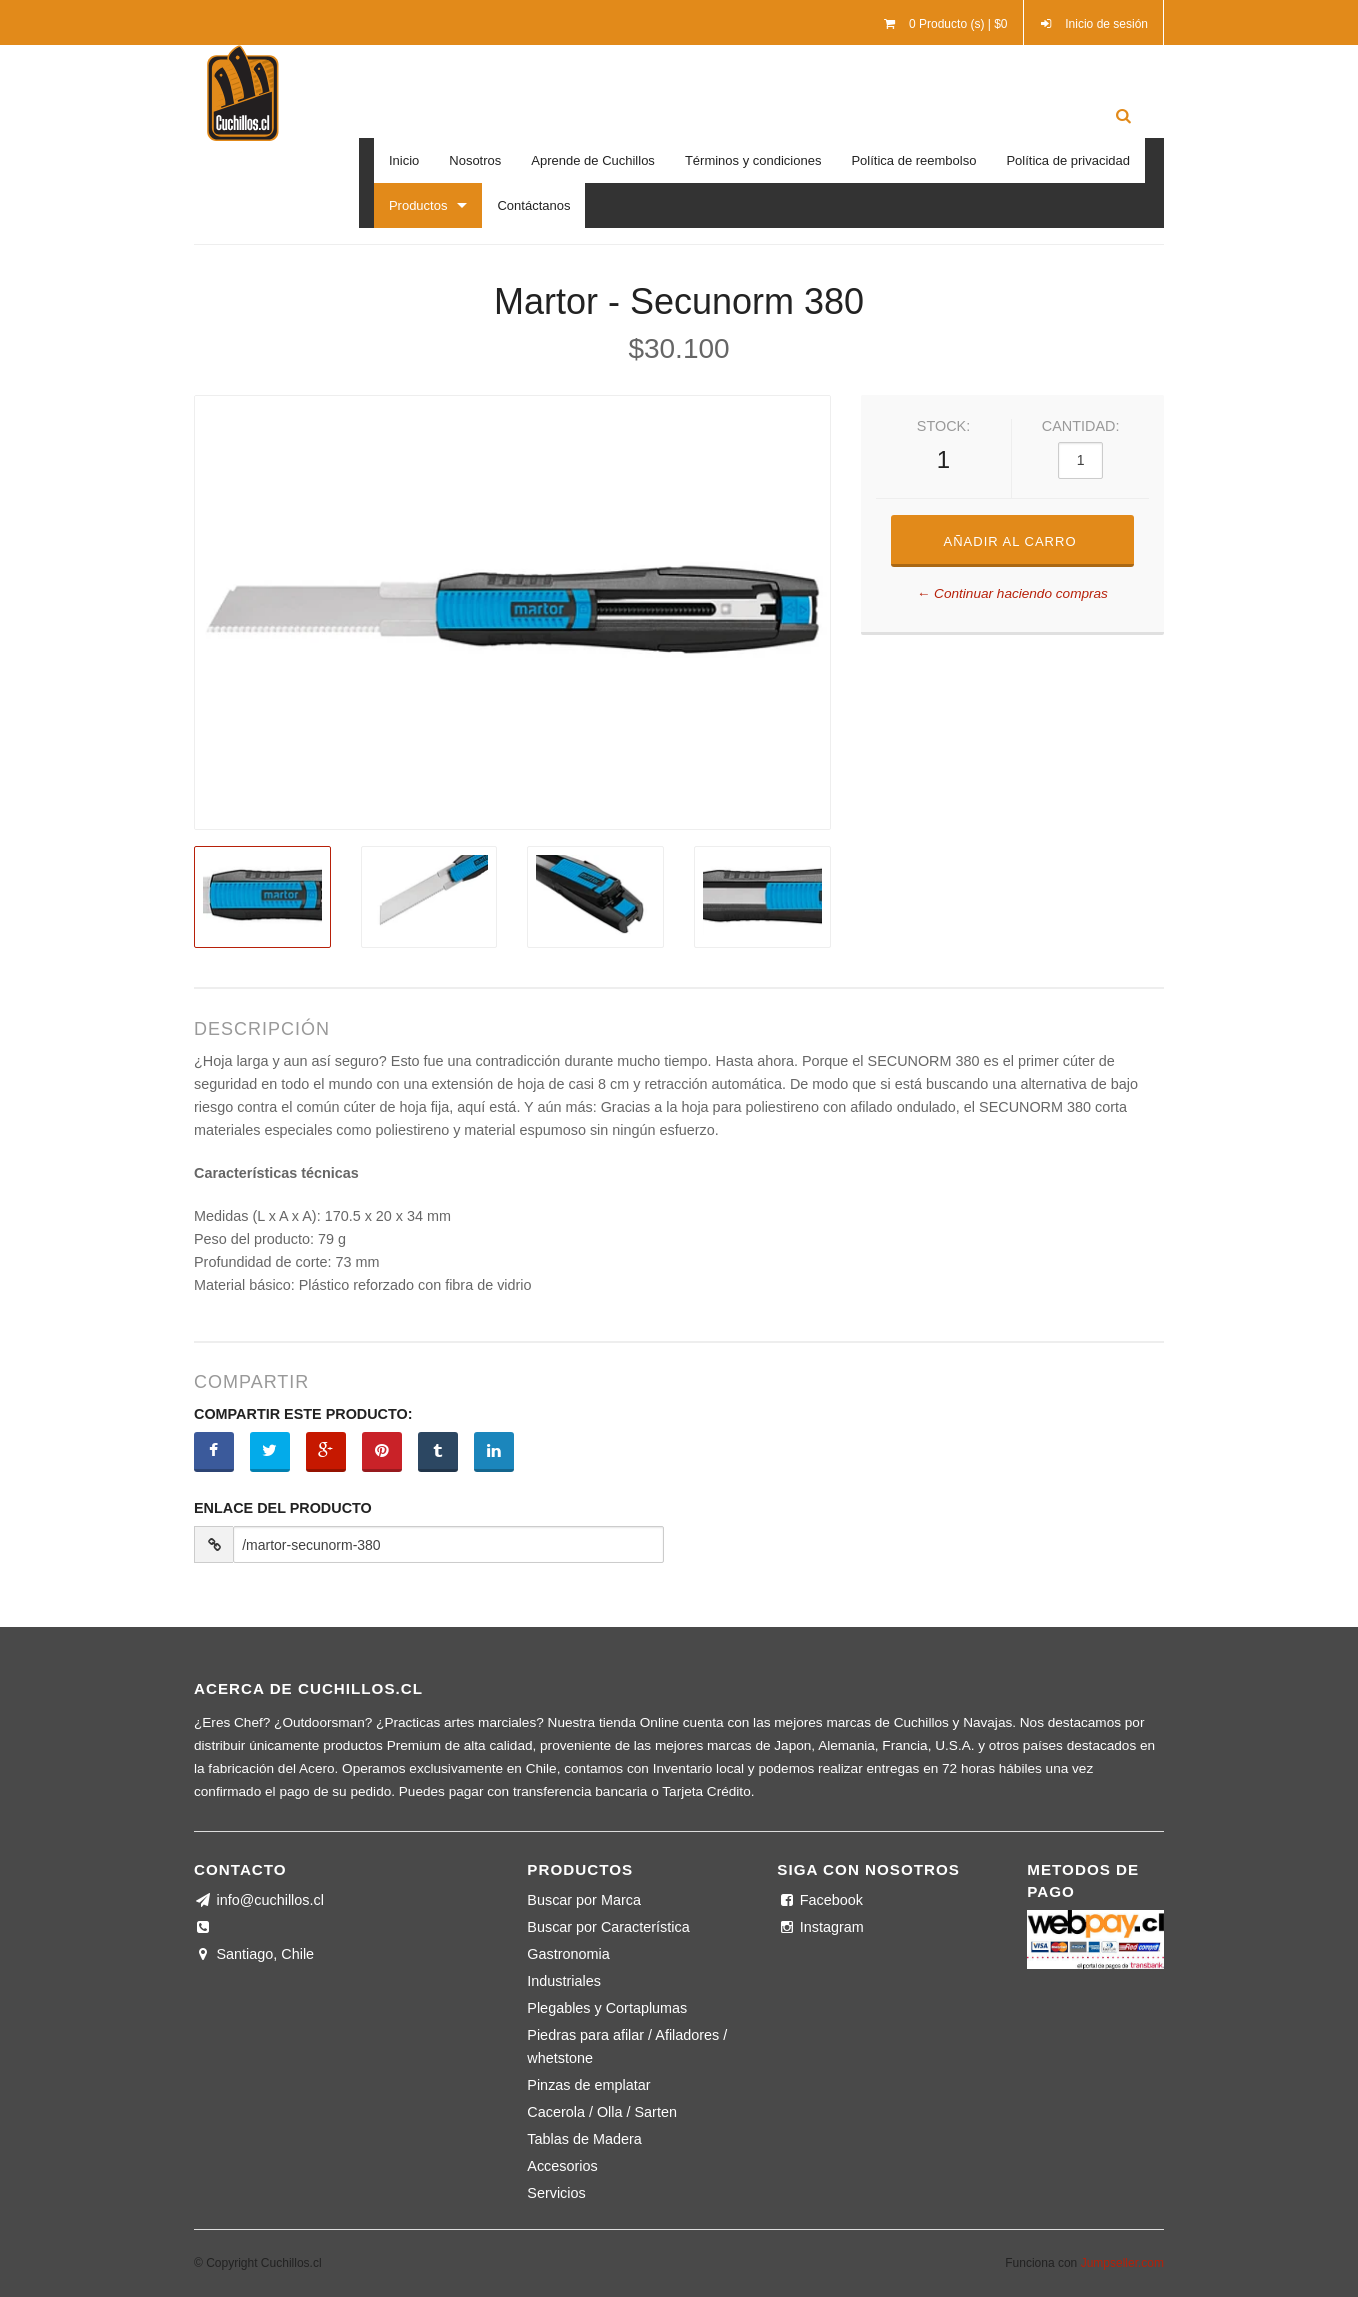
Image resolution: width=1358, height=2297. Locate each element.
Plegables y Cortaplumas (607, 2008)
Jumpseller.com (1122, 2263)
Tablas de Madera (584, 2139)
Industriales (564, 1981)
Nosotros (475, 160)
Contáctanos (533, 205)
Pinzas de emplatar (588, 2085)
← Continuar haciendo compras (1012, 594)
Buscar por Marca (584, 1900)
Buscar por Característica (608, 1927)
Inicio (404, 160)
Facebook (820, 1900)
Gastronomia (568, 1954)
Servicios (556, 2193)
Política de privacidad (1068, 160)
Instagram (820, 1927)
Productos (418, 205)
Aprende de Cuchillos (593, 160)
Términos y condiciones (753, 160)
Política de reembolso (913, 160)
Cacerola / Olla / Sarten (602, 2112)
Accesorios (562, 2166)
